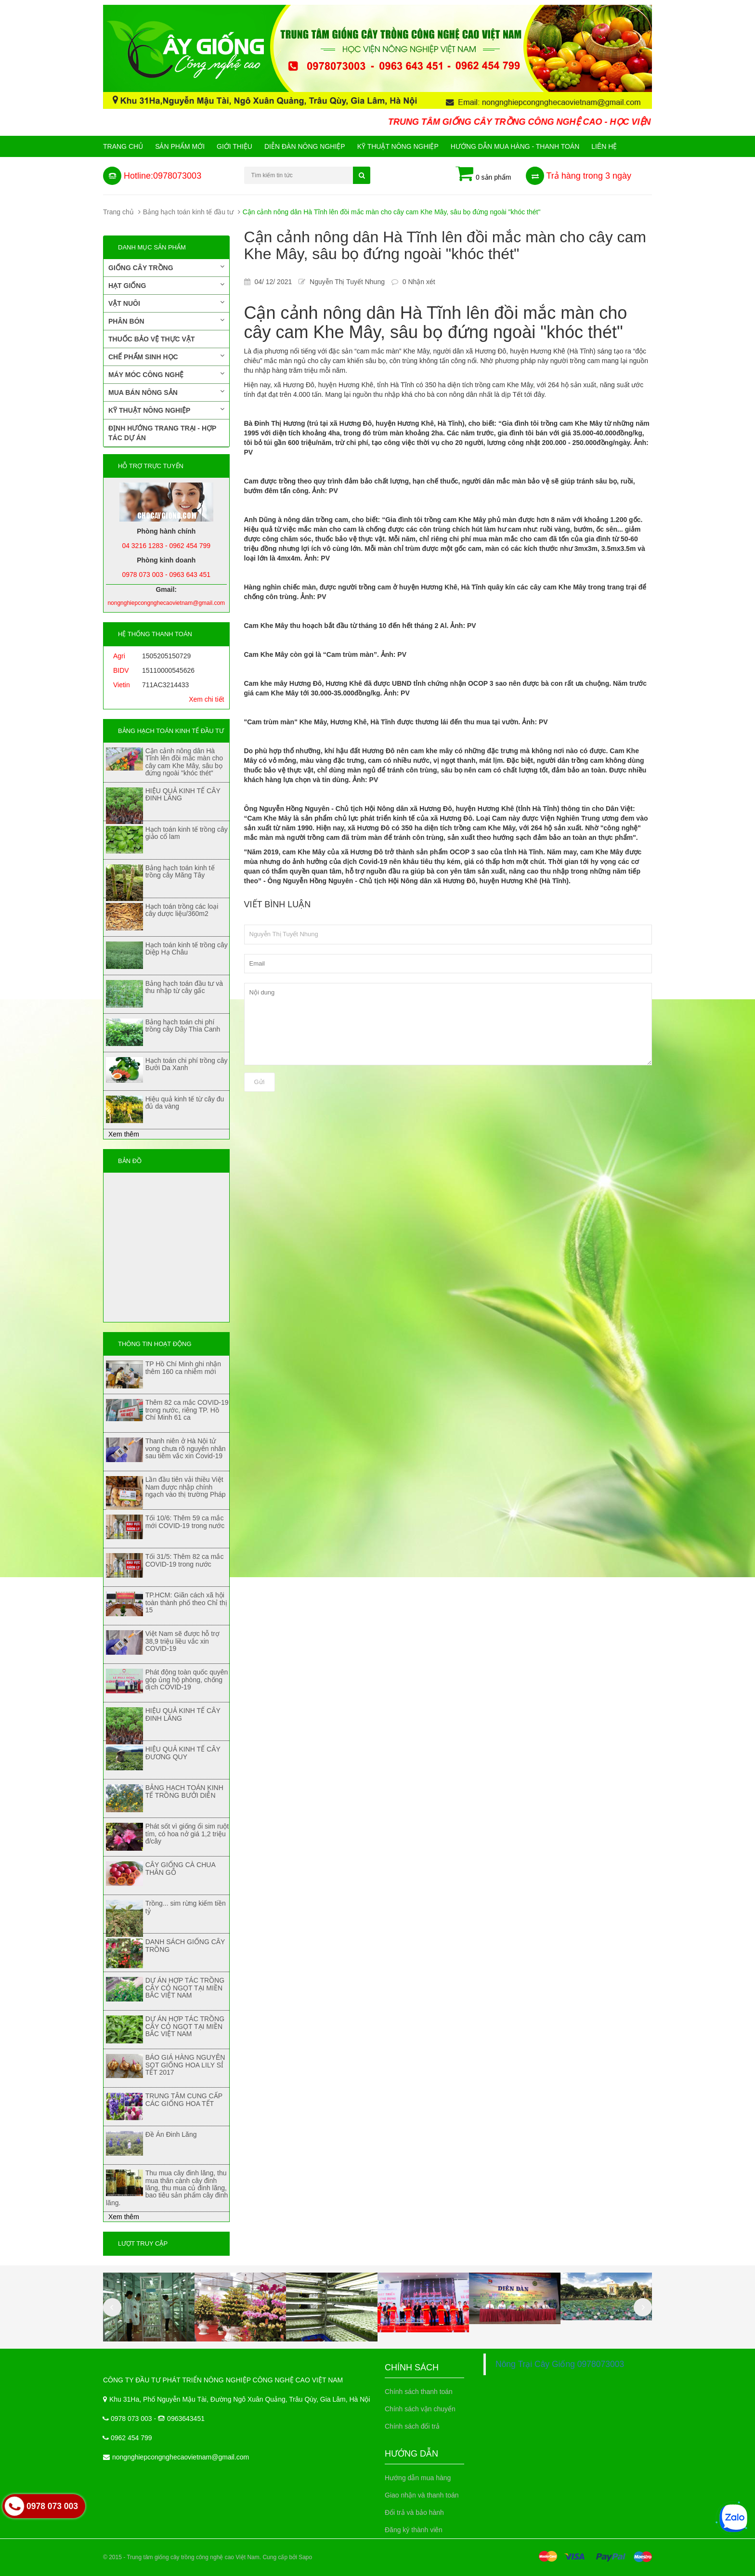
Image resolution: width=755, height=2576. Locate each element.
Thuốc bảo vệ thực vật (151, 339)
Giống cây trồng (166, 267)
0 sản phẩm (483, 174)
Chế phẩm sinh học (166, 356)
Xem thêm (123, 1134)
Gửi (259, 1081)
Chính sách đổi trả (412, 2426)
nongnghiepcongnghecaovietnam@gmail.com (180, 2457)
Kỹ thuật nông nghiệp (398, 146)
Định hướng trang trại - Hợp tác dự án (162, 433)
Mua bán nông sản (166, 392)
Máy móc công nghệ (166, 374)
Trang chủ (123, 146)
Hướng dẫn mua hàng (418, 2478)
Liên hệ (604, 146)
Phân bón (166, 320)
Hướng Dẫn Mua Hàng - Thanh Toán (515, 146)
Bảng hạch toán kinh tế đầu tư (188, 212)
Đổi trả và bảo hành (414, 2512)
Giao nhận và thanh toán (422, 2495)
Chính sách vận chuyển (420, 2409)
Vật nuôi (166, 303)
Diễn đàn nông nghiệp (304, 146)
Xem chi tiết (206, 699)
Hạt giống (166, 285)
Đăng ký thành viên (414, 2530)
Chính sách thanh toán (419, 2391)
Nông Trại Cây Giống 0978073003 (559, 2364)
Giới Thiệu (234, 146)
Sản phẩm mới (180, 146)
